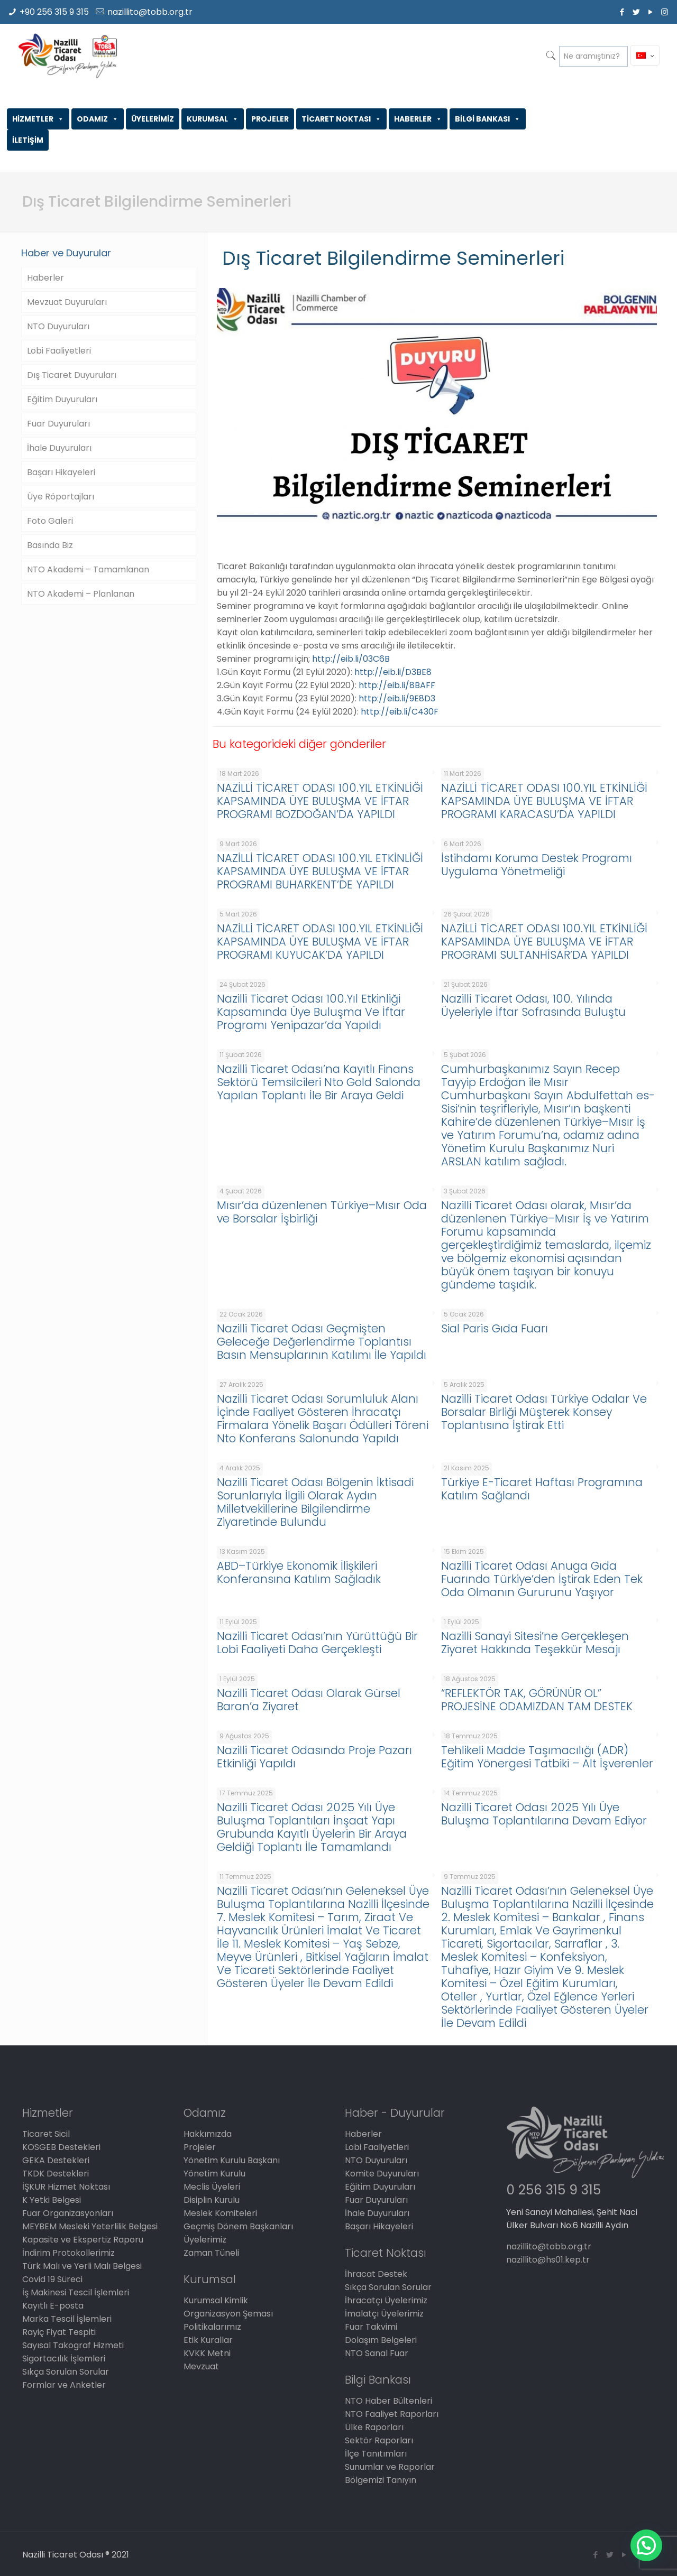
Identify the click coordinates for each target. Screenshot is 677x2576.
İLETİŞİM (27, 140)
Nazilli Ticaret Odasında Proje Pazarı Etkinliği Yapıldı (314, 1757)
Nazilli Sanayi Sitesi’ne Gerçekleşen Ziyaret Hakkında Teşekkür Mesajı (535, 1642)
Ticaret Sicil (46, 2134)
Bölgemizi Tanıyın (380, 2480)
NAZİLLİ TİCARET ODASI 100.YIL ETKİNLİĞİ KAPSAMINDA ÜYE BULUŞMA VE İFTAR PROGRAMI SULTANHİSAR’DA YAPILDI (544, 941)
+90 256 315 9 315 (54, 12)
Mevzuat (201, 2366)
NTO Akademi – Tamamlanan (88, 569)
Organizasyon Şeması (228, 2314)
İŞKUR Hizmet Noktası (66, 2187)
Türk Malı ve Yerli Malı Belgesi (82, 2266)
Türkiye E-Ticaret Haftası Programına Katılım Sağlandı (542, 1489)
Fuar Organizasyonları (67, 2213)
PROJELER (270, 119)
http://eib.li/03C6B (351, 659)
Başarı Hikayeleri (61, 472)
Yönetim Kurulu (214, 2173)
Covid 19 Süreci (52, 2279)
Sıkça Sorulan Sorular (65, 2372)
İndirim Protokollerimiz (68, 2253)
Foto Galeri (50, 521)
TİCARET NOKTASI (341, 119)
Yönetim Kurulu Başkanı (232, 2160)
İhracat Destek (376, 2274)
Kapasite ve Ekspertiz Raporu (82, 2240)
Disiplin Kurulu (212, 2200)
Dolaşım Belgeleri (381, 2340)
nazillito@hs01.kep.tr (548, 2260)
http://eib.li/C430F (399, 712)
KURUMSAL (213, 119)
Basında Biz (50, 545)
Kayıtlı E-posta (53, 2306)
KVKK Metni (207, 2353)
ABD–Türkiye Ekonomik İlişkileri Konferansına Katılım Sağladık (299, 1572)
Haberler (45, 278)
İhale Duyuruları (59, 448)
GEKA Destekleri (55, 2160)
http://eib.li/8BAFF (397, 685)
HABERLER (418, 119)
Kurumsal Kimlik (216, 2300)
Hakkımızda (208, 2134)
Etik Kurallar (208, 2340)
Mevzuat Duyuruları (67, 302)
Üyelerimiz (205, 2240)
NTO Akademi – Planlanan (80, 594)
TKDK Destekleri (55, 2173)
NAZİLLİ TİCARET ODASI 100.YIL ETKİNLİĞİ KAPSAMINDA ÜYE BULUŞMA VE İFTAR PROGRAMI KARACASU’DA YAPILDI (544, 801)
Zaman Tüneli (211, 2253)
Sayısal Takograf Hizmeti (73, 2345)
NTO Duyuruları (58, 326)
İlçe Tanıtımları (376, 2454)
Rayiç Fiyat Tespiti (59, 2332)
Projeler (200, 2147)
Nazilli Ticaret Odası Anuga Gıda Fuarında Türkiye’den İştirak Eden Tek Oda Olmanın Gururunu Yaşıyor (542, 1579)
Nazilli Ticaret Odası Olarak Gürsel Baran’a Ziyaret (308, 1699)
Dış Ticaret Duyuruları (71, 375)
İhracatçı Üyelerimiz (386, 2300)
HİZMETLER (38, 119)
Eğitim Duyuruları (62, 399)
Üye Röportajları (60, 496)
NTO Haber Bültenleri (388, 2401)
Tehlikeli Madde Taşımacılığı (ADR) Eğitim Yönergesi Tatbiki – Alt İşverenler (547, 1757)
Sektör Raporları (379, 2440)
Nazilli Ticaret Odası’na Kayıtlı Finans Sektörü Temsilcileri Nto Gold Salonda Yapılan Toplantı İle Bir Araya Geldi (318, 1082)
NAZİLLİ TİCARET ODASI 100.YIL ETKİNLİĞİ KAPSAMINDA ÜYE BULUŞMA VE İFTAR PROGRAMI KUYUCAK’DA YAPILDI (320, 941)
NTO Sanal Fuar (376, 2353)
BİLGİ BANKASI (487, 119)
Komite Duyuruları (382, 2173)
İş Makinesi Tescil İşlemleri (75, 2292)
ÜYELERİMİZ (152, 119)
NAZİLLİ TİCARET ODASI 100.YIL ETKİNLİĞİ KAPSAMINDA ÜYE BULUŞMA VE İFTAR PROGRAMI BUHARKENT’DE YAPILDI (320, 871)
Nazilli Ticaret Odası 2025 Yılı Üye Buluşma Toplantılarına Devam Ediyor (544, 1814)
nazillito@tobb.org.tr (150, 12)
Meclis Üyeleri (212, 2187)
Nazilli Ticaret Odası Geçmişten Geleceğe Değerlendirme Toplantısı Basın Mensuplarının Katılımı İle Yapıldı (321, 1342)
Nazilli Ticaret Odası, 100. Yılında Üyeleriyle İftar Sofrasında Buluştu (533, 1005)
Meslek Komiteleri (220, 2213)
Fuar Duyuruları (58, 424)
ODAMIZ (97, 119)
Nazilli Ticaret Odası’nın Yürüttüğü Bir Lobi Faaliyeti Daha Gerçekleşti (317, 1642)
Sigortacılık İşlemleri (63, 2358)
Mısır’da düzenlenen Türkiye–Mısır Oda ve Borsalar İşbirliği (322, 1212)
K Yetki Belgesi (51, 2200)
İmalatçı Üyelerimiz (384, 2314)
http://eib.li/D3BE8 (393, 672)
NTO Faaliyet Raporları (391, 2414)
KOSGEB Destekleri (61, 2147)
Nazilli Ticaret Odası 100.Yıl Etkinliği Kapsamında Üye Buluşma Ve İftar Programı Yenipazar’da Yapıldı (311, 1012)
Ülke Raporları (374, 2427)
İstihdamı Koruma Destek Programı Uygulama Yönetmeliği (536, 864)
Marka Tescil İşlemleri (67, 2319)
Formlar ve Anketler (64, 2385)
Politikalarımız (212, 2327)
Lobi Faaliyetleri (59, 351)
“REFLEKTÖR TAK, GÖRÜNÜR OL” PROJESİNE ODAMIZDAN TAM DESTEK (537, 1699)
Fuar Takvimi (371, 2327)
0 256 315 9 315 (553, 2190)
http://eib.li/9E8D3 (397, 698)
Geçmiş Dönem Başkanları (238, 2226)
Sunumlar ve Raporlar (390, 2467)
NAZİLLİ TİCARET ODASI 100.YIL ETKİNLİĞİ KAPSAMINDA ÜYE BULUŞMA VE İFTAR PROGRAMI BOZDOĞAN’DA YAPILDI (320, 801)
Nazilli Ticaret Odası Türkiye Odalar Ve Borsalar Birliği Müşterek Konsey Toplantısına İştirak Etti (544, 1412)
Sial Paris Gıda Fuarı (494, 1328)
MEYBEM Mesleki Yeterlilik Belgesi (90, 2226)
